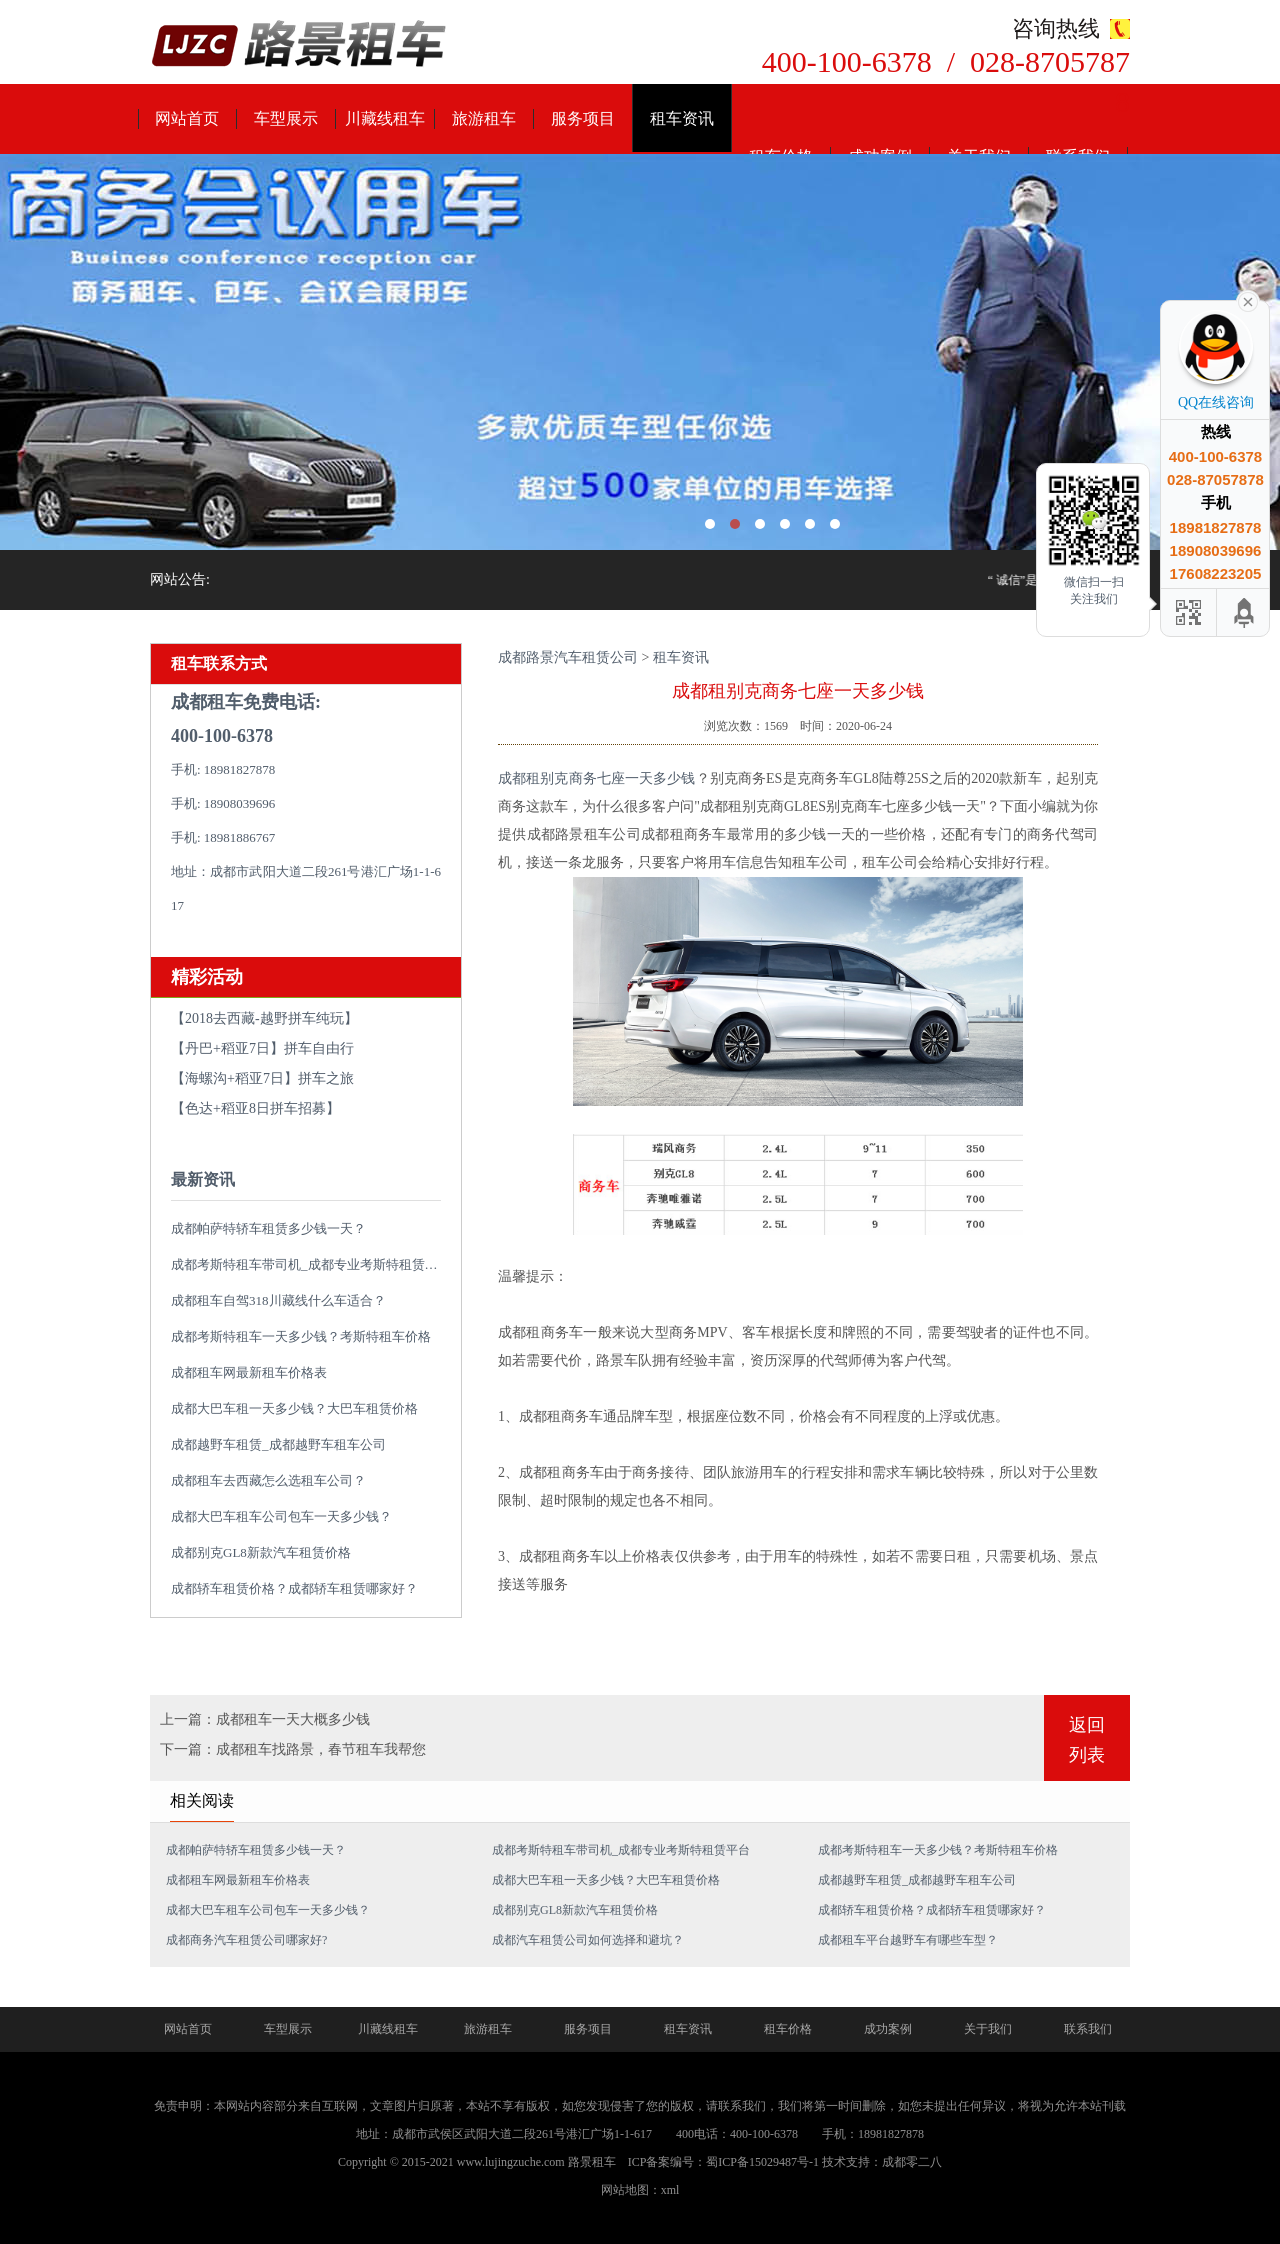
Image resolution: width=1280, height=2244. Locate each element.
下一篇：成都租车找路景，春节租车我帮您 (293, 1749)
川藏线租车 (385, 118)
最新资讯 (203, 1179)
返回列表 (1087, 1740)
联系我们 (1088, 2029)
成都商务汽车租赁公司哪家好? (246, 1940)
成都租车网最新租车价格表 (249, 1372)
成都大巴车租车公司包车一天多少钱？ (281, 1516)
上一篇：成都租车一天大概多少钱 (265, 1719)
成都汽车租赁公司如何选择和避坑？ (588, 1940)
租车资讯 (682, 118)
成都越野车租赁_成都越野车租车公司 (278, 1444)
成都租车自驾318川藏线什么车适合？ (278, 1300)
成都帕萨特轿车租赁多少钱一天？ (268, 1228)
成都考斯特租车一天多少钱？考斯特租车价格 (301, 1336)
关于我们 (988, 2029)
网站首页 (187, 118)
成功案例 (888, 2029)
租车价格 (788, 2029)
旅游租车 (484, 118)
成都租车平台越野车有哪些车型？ (908, 1940)
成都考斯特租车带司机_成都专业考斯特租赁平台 (311, 1264)
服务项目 (583, 118)
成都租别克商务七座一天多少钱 (597, 778)
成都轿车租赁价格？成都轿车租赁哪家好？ (294, 1588)
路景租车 (592, 2162)
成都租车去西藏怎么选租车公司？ (268, 1480)
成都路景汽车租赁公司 (568, 657)
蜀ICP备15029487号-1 (762, 2162)
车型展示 (286, 118)
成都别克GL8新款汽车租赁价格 (261, 1552)
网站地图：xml (640, 2190)
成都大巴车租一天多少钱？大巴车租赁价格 (294, 1408)
